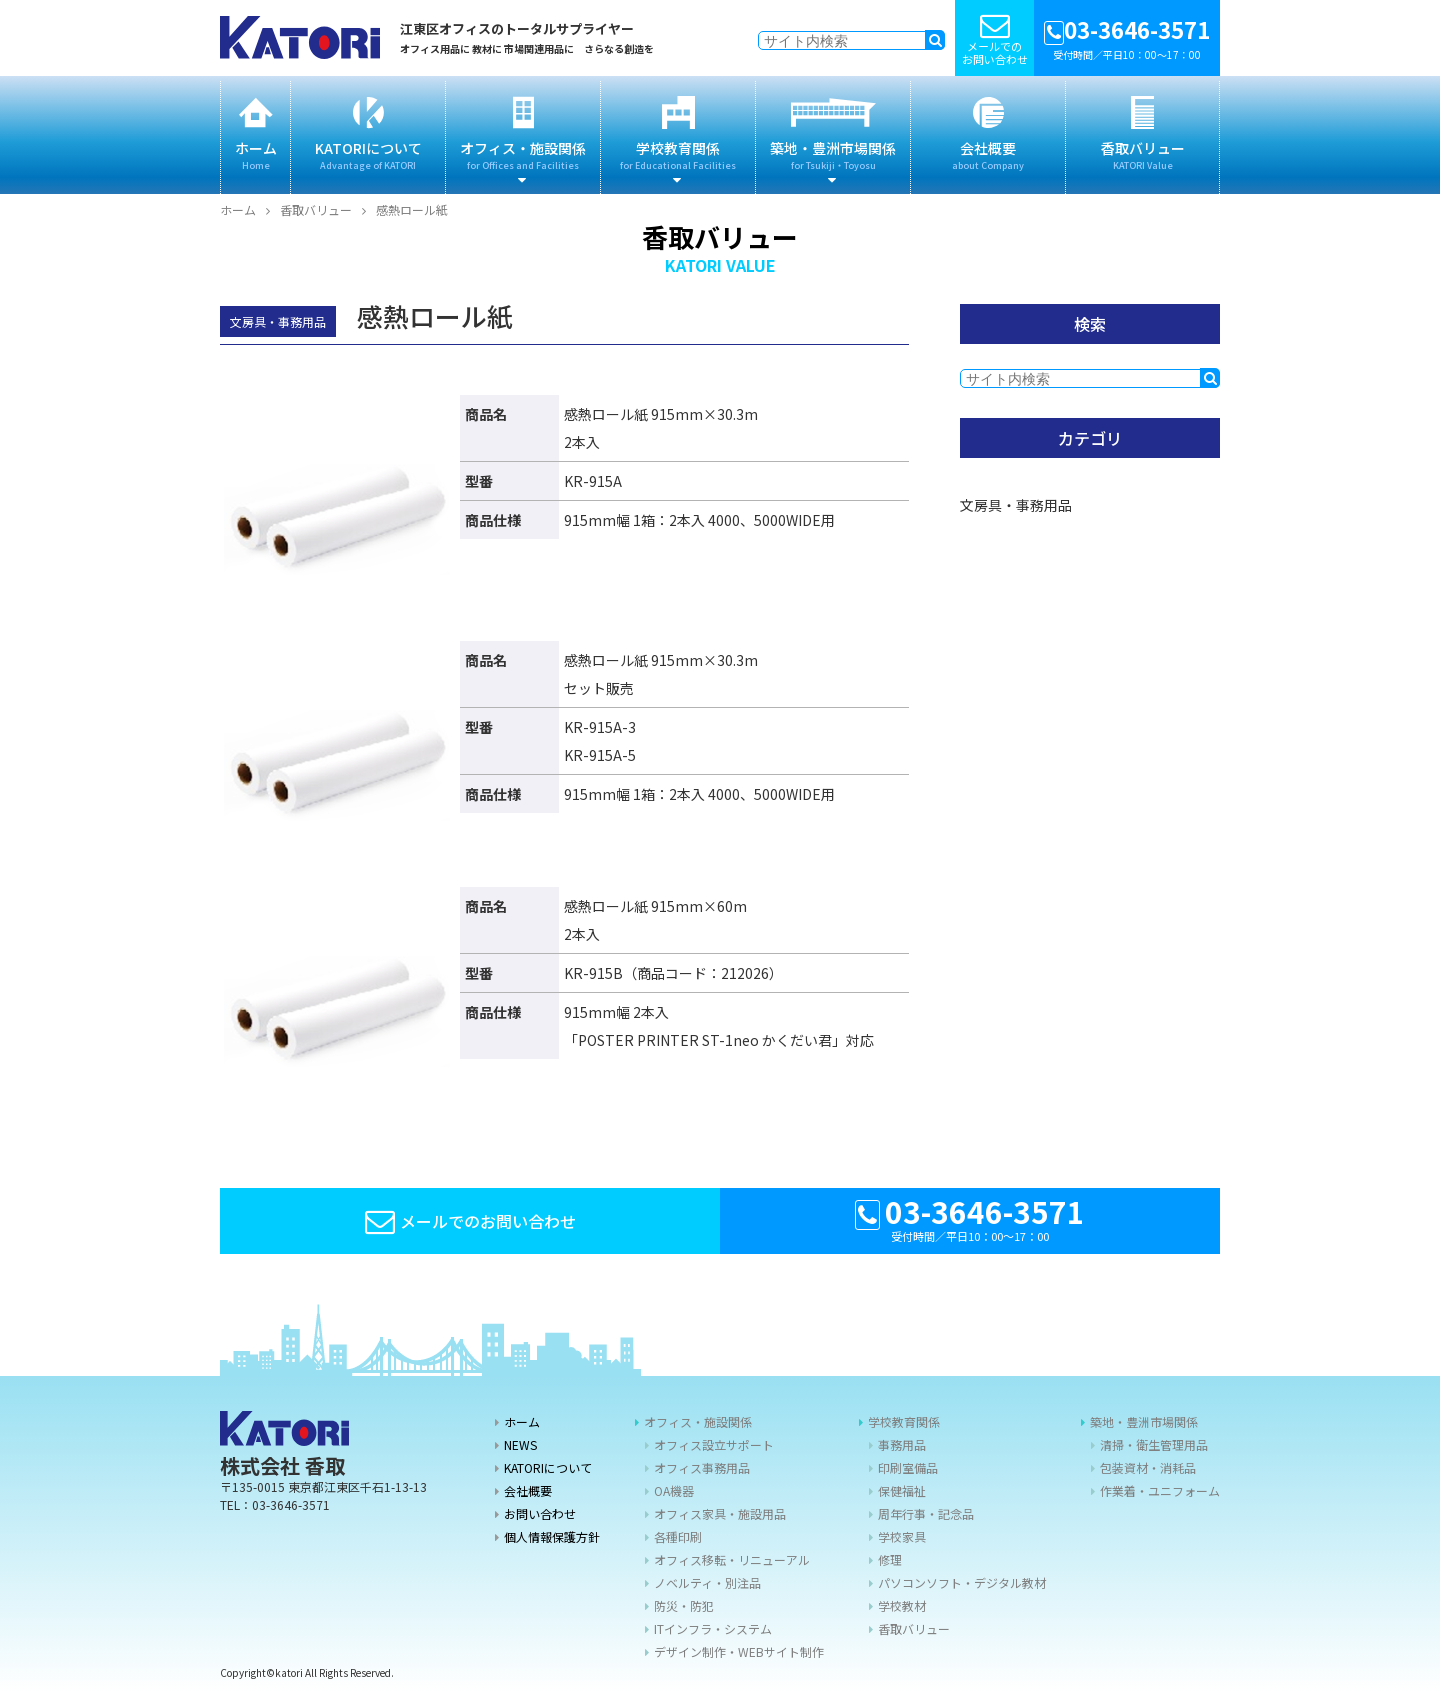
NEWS (520, 1444)
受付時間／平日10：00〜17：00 (1127, 37)
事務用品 (902, 1444)
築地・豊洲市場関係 (833, 135)
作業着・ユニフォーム (1160, 1490)
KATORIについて (368, 135)
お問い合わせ (540, 1513)
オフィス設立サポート (714, 1444)
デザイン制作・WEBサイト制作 (739, 1651)
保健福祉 (902, 1490)
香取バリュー (1142, 135)
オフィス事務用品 (702, 1467)
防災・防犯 (684, 1605)
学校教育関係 (678, 135)
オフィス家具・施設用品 (720, 1513)
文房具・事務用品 (1016, 505)
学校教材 (902, 1605)
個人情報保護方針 (552, 1536)
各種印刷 (678, 1536)
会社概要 (988, 135)
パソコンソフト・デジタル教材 (962, 1582)
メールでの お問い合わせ (994, 38)
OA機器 (674, 1490)
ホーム (255, 135)
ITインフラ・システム (713, 1628)
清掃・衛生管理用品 (1154, 1444)
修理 (890, 1559)
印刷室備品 (908, 1467)
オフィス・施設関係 (523, 135)
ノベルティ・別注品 (707, 1582)
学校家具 (902, 1536)
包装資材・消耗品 (1148, 1467)
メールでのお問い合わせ (470, 1221)
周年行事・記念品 (926, 1513)
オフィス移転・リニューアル (732, 1559)
